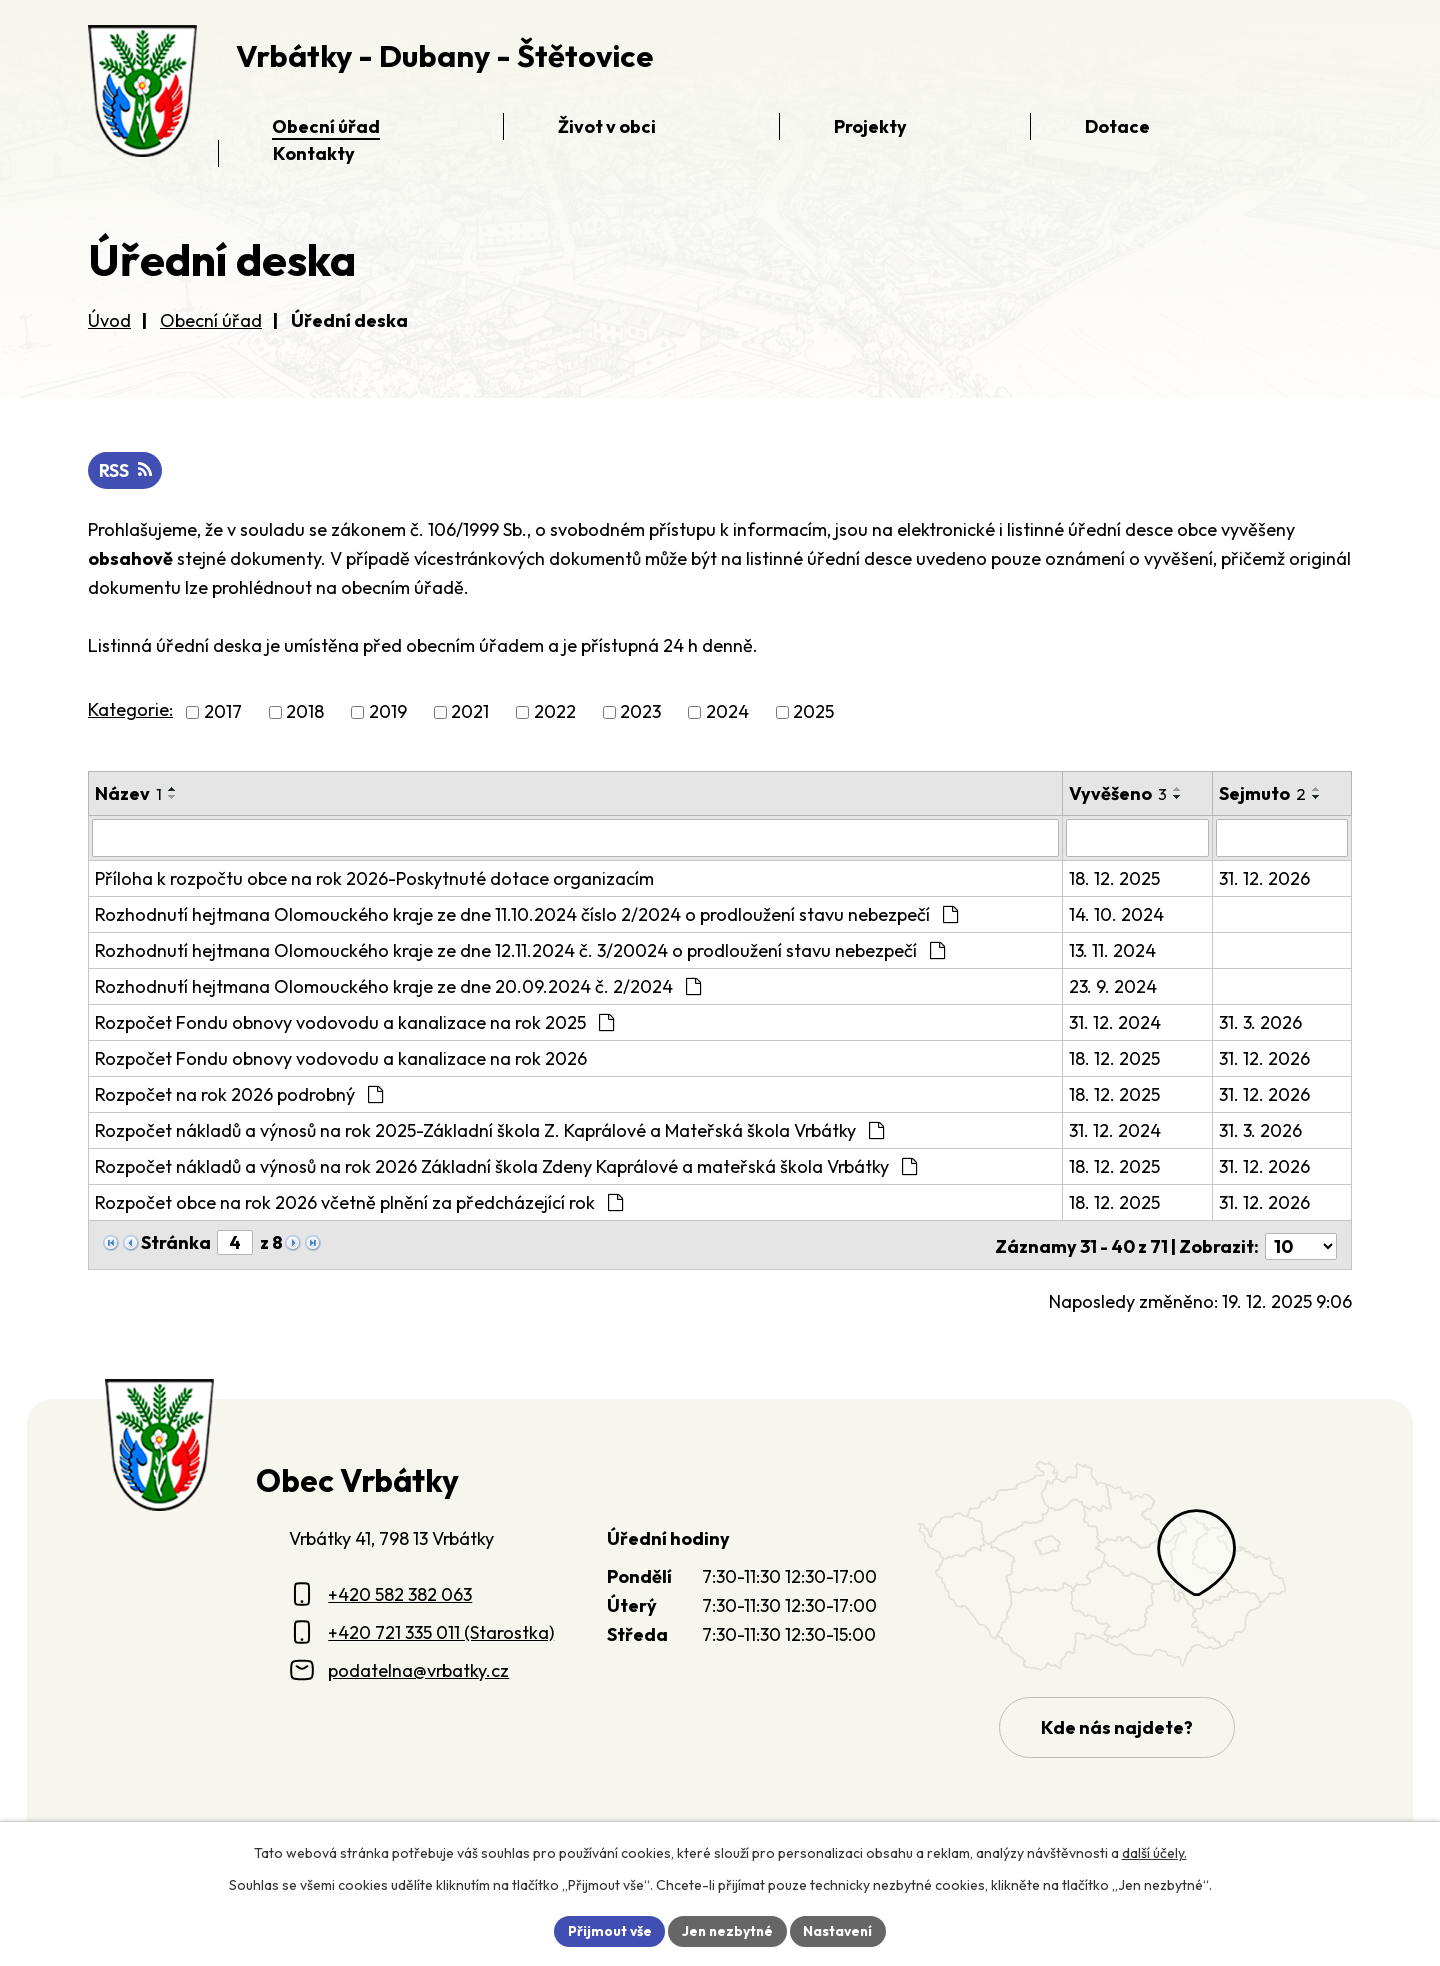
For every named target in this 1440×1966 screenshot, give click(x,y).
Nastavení (840, 1930)
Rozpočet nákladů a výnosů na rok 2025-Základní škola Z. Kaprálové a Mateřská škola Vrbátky (489, 1130)
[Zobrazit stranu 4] (235, 1242)
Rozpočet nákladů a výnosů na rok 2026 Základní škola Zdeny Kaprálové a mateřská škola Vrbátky (506, 1166)
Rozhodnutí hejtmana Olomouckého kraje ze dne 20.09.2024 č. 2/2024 (398, 986)
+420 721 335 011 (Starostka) (441, 1629)
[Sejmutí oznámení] (1282, 838)
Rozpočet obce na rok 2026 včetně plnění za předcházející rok (359, 1202)
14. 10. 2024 (1117, 914)
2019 (388, 712)
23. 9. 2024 (1114, 986)
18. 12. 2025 (1115, 878)
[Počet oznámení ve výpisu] (1301, 1243)
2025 (813, 712)
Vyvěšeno (1119, 793)
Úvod (109, 320)
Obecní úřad (211, 320)
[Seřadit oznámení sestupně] (173, 797)
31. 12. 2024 (1116, 1022)
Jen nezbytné (727, 1930)
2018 (305, 712)
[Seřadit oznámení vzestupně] (173, 789)
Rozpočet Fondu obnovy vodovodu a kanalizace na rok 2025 (354, 1022)
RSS (126, 471)
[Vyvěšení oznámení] (1138, 838)
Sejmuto (1263, 793)
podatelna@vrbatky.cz (418, 1666)
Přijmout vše (606, 1930)
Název (128, 793)
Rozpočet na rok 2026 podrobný (239, 1094)
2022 (555, 712)
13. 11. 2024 (1113, 950)
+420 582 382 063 (400, 1591)
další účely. (1154, 1852)
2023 (640, 712)
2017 (223, 712)
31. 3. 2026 (1261, 1022)
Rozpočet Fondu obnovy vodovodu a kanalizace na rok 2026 (341, 1058)
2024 (727, 712)
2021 (470, 712)
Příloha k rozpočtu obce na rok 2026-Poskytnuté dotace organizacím (374, 878)
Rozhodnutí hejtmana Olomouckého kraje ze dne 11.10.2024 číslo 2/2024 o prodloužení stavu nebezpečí (526, 914)
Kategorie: (130, 710)
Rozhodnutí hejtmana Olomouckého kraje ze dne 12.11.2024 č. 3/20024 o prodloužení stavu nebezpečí (520, 950)
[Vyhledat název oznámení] (576, 838)
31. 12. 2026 (1265, 878)
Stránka (176, 1242)
